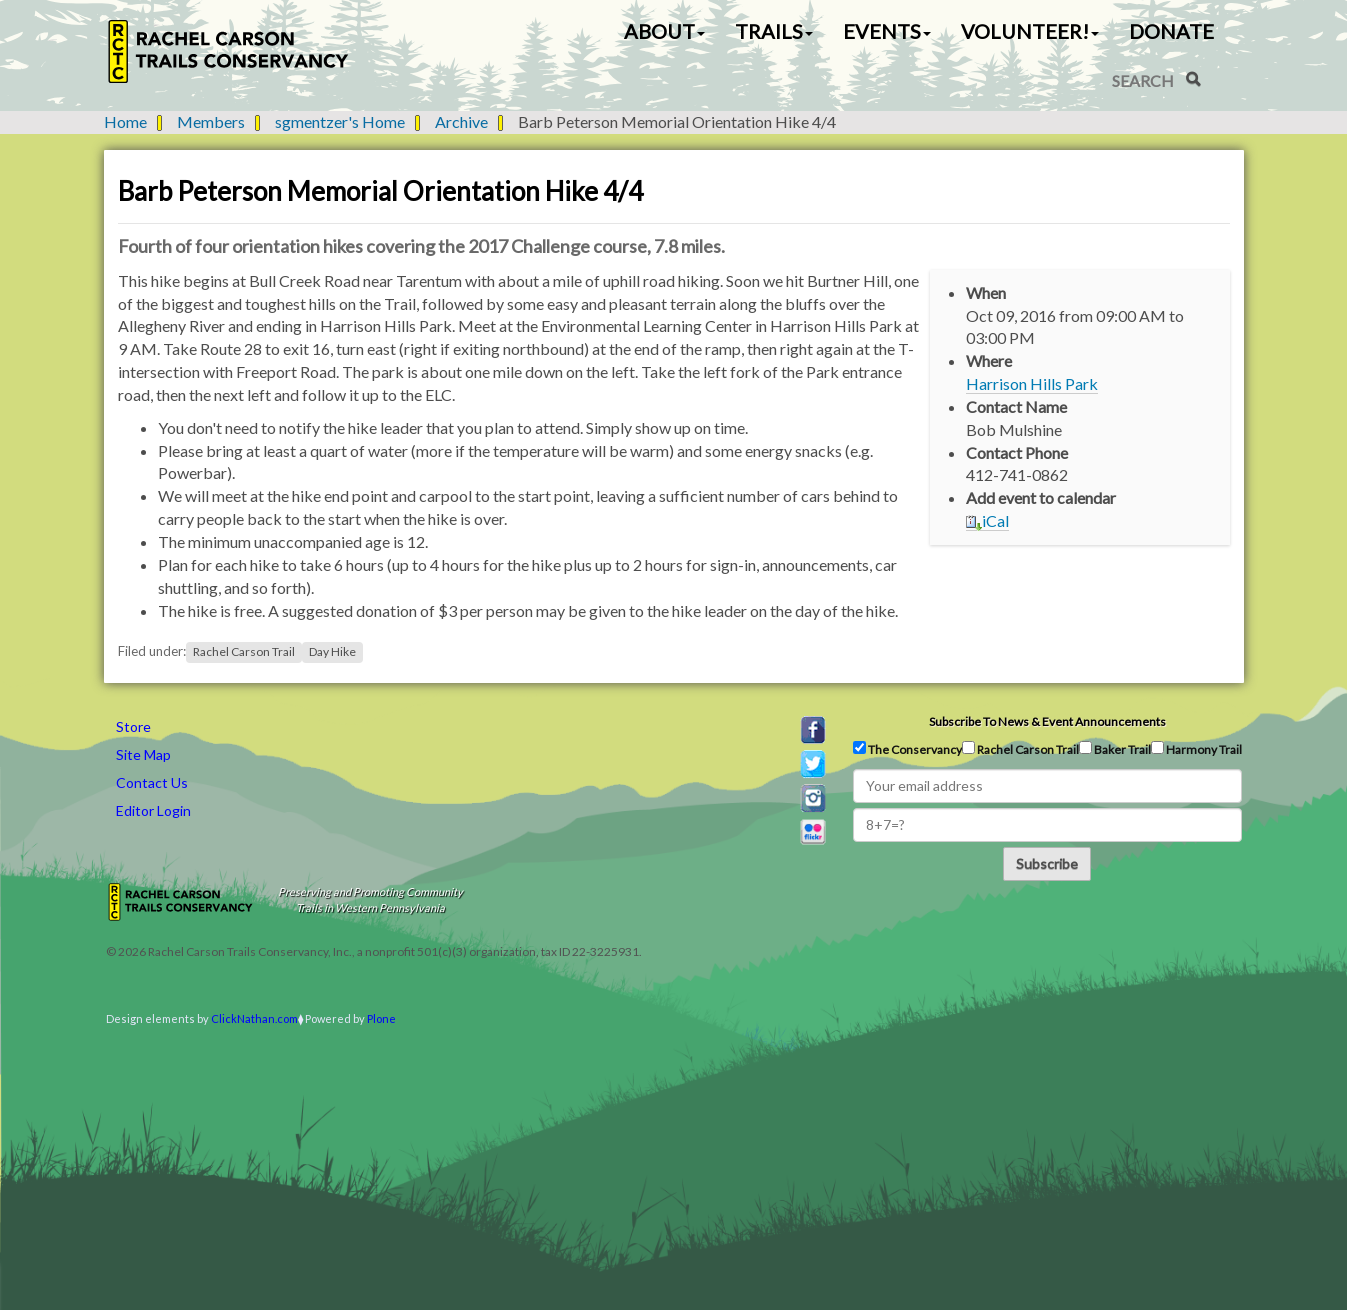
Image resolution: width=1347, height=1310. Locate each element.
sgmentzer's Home (340, 121)
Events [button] (887, 31)
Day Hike (332, 651)
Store (133, 726)
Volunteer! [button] (1030, 31)
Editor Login (153, 810)
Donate (1171, 31)
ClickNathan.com (254, 1018)
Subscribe (1047, 863)
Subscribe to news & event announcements (1047, 721)
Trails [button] (774, 31)
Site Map (143, 754)
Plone (381, 1018)
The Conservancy (907, 749)
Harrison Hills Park (1032, 383)
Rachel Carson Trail (244, 651)
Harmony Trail (1196, 749)
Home (125, 121)
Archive (461, 121)
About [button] (664, 31)
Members (211, 121)
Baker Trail (1115, 749)
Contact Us (152, 782)
